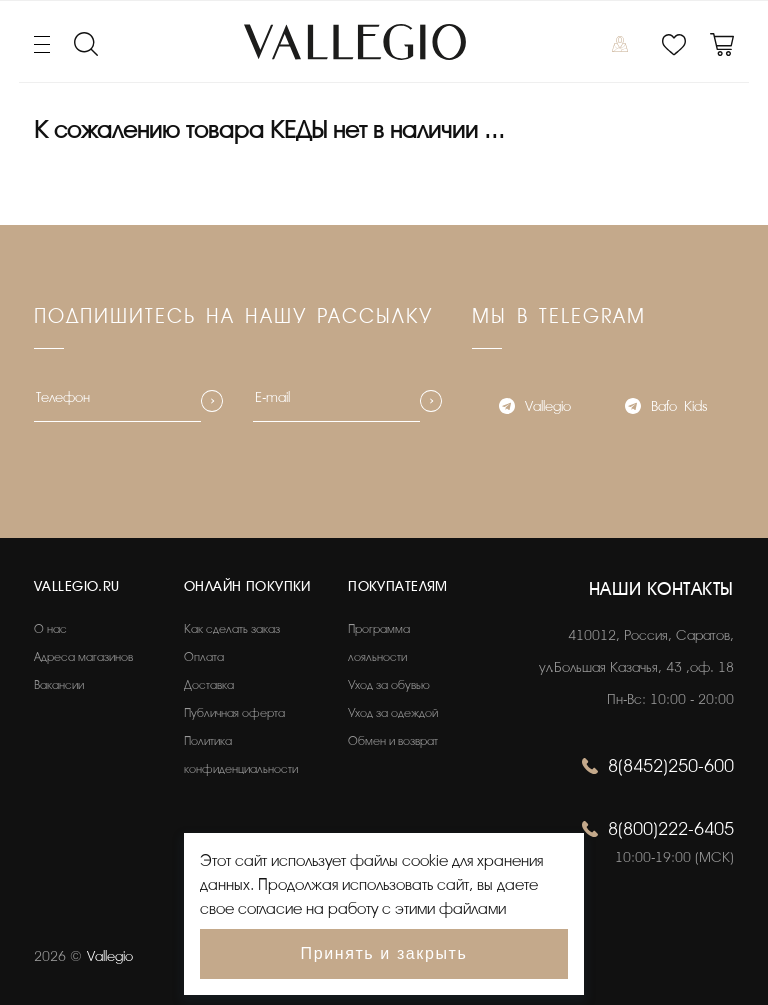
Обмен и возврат (393, 741)
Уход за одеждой (393, 713)
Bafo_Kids (666, 408)
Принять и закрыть (384, 953)
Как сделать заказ (232, 629)
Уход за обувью (389, 685)
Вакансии (59, 685)
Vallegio (535, 408)
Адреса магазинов (83, 657)
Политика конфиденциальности (241, 755)
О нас (50, 629)
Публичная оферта (234, 713)
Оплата (204, 657)
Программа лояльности (379, 643)
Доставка (209, 685)
